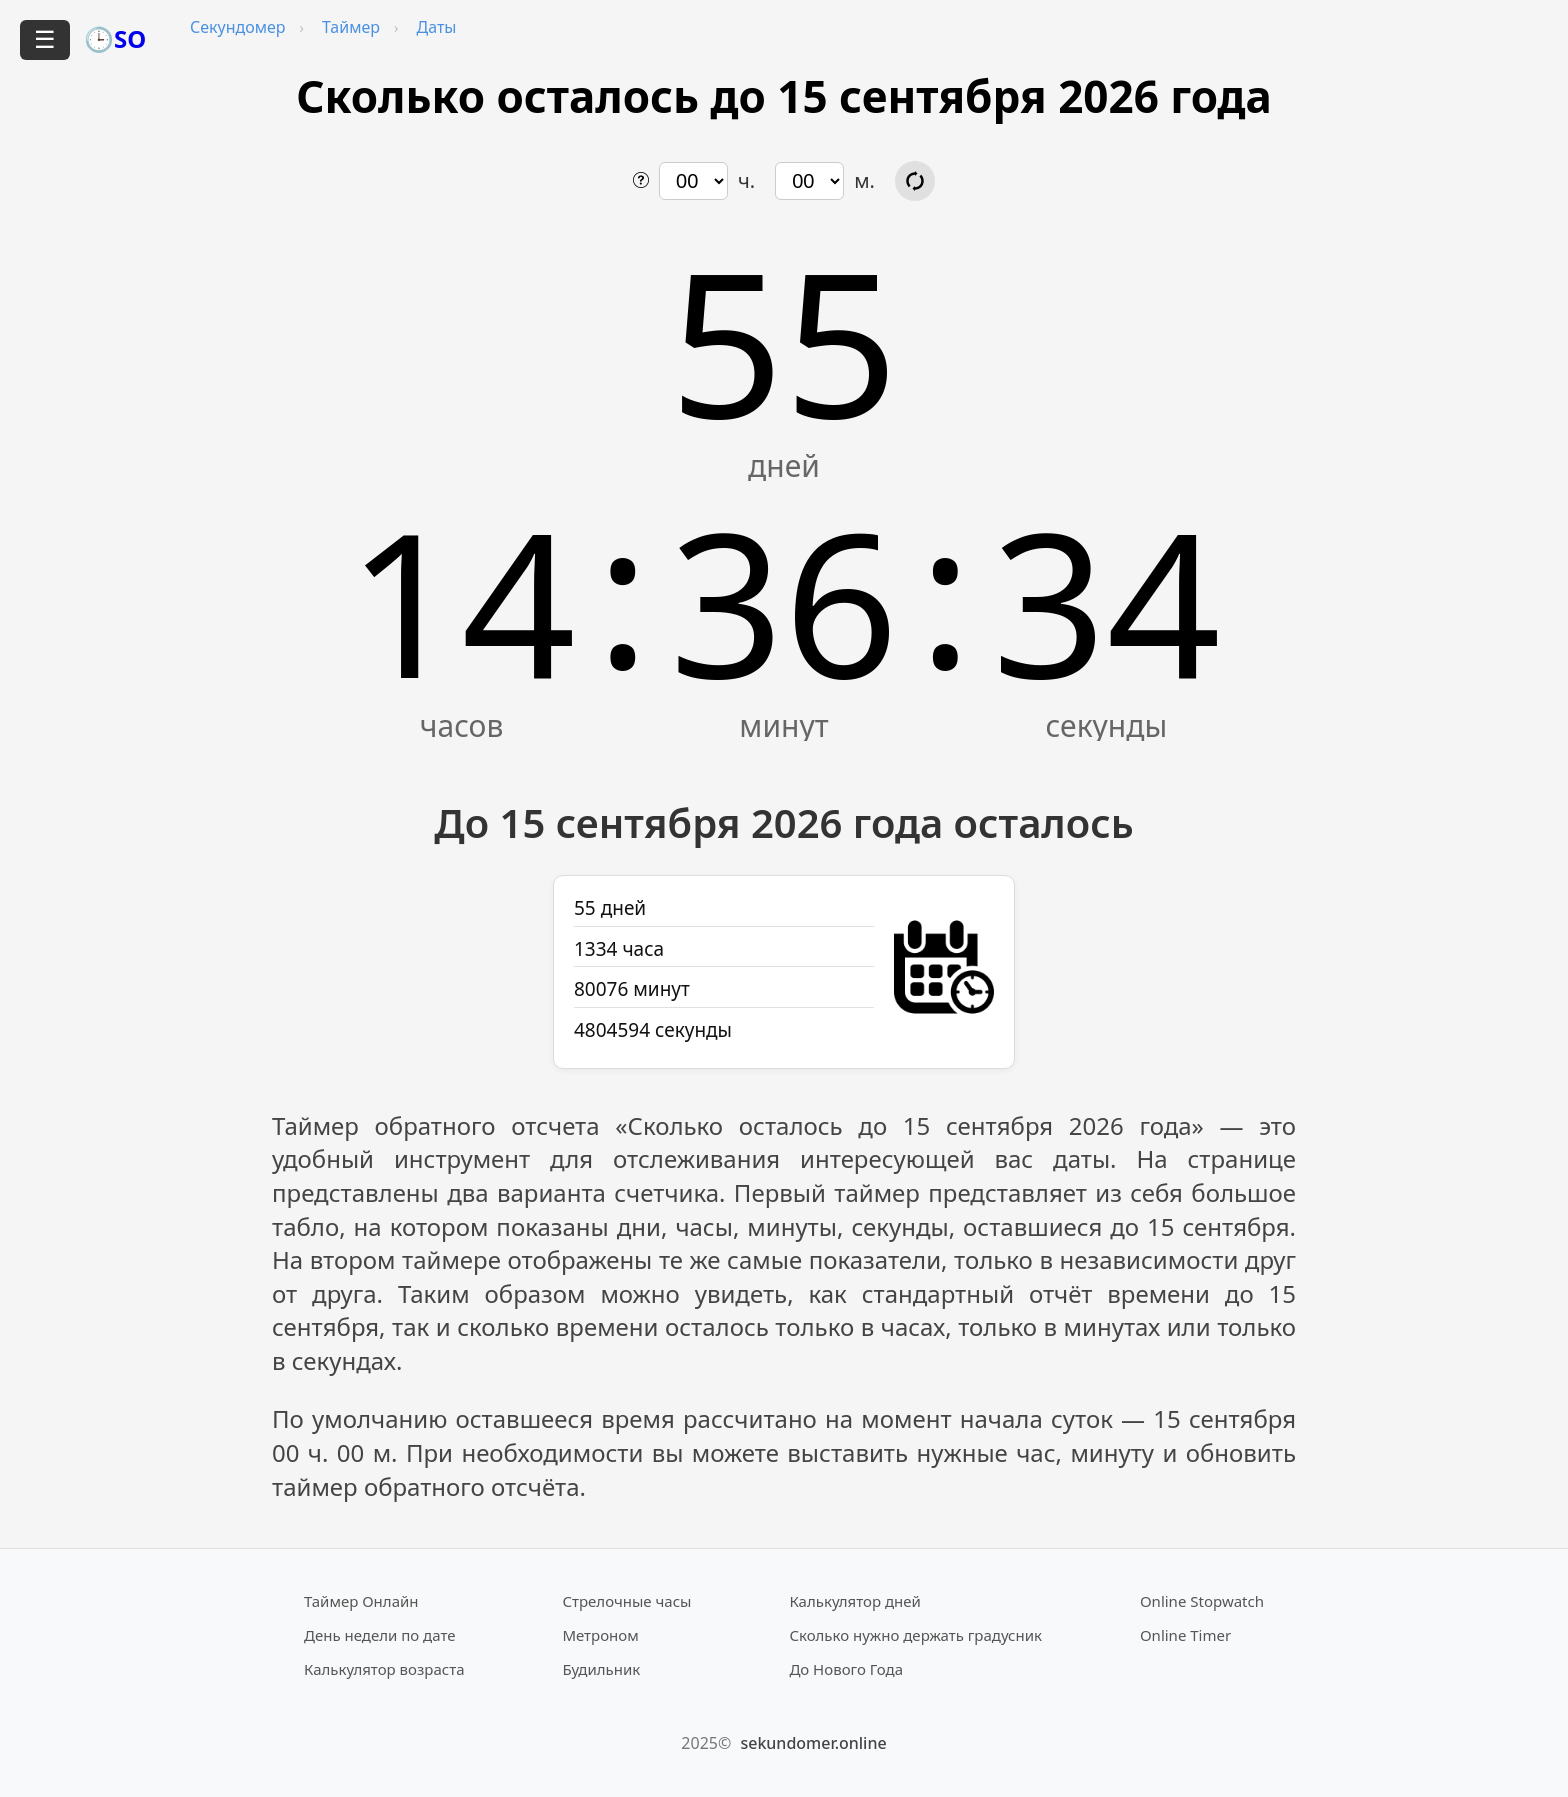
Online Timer (1185, 1635)
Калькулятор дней (855, 1601)
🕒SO (115, 38)
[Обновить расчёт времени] (915, 181)
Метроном (600, 1635)
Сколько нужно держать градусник (915, 1635)
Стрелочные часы (626, 1601)
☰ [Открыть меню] (45, 39)
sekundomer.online (813, 1743)
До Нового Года (846, 1669)
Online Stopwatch (1202, 1601)
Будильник (601, 1669)
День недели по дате (380, 1635)
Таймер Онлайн (361, 1601)
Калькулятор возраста (384, 1669)
